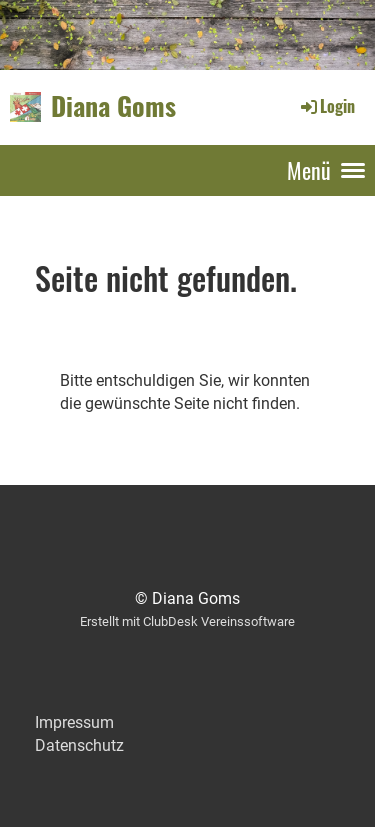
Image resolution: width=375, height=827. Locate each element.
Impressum (74, 722)
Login (326, 106)
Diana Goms (113, 106)
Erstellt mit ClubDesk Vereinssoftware (187, 621)
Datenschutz (79, 745)
